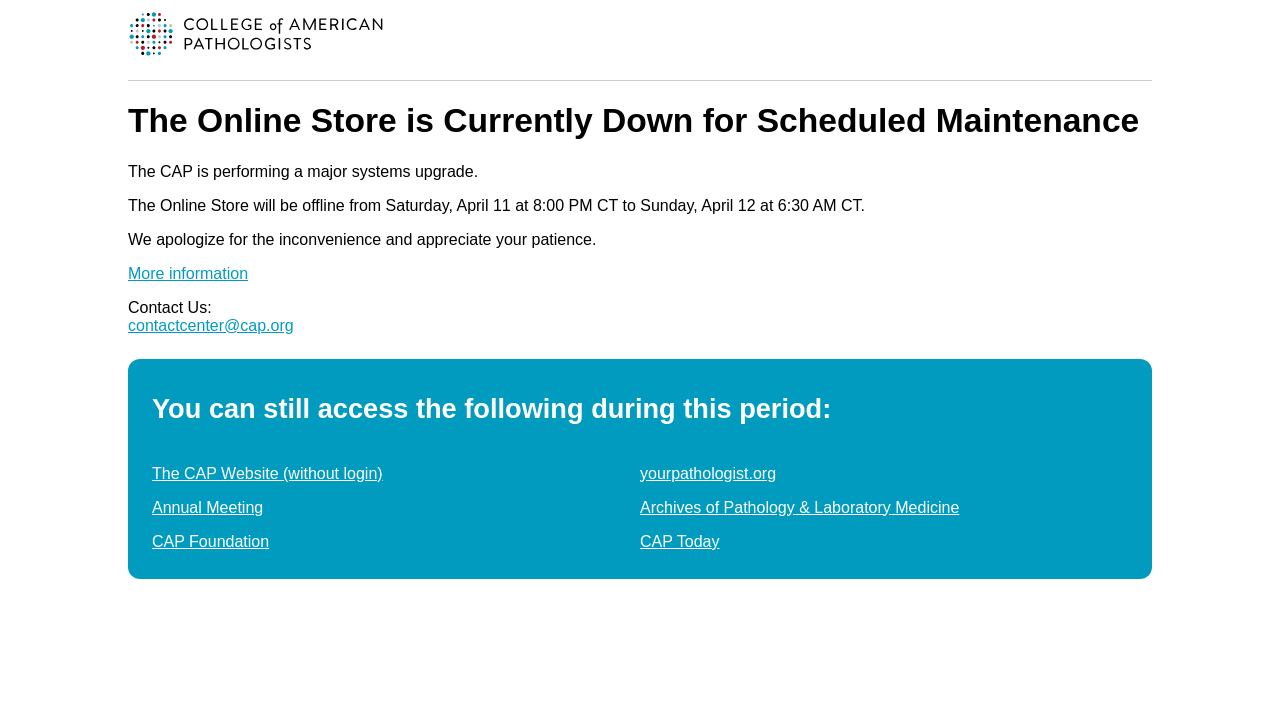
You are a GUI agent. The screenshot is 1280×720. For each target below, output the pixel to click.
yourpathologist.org (708, 473)
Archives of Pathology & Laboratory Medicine (799, 507)
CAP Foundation (210, 541)
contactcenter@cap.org (211, 325)
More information (188, 273)
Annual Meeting (207, 507)
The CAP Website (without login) (267, 473)
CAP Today (679, 541)
